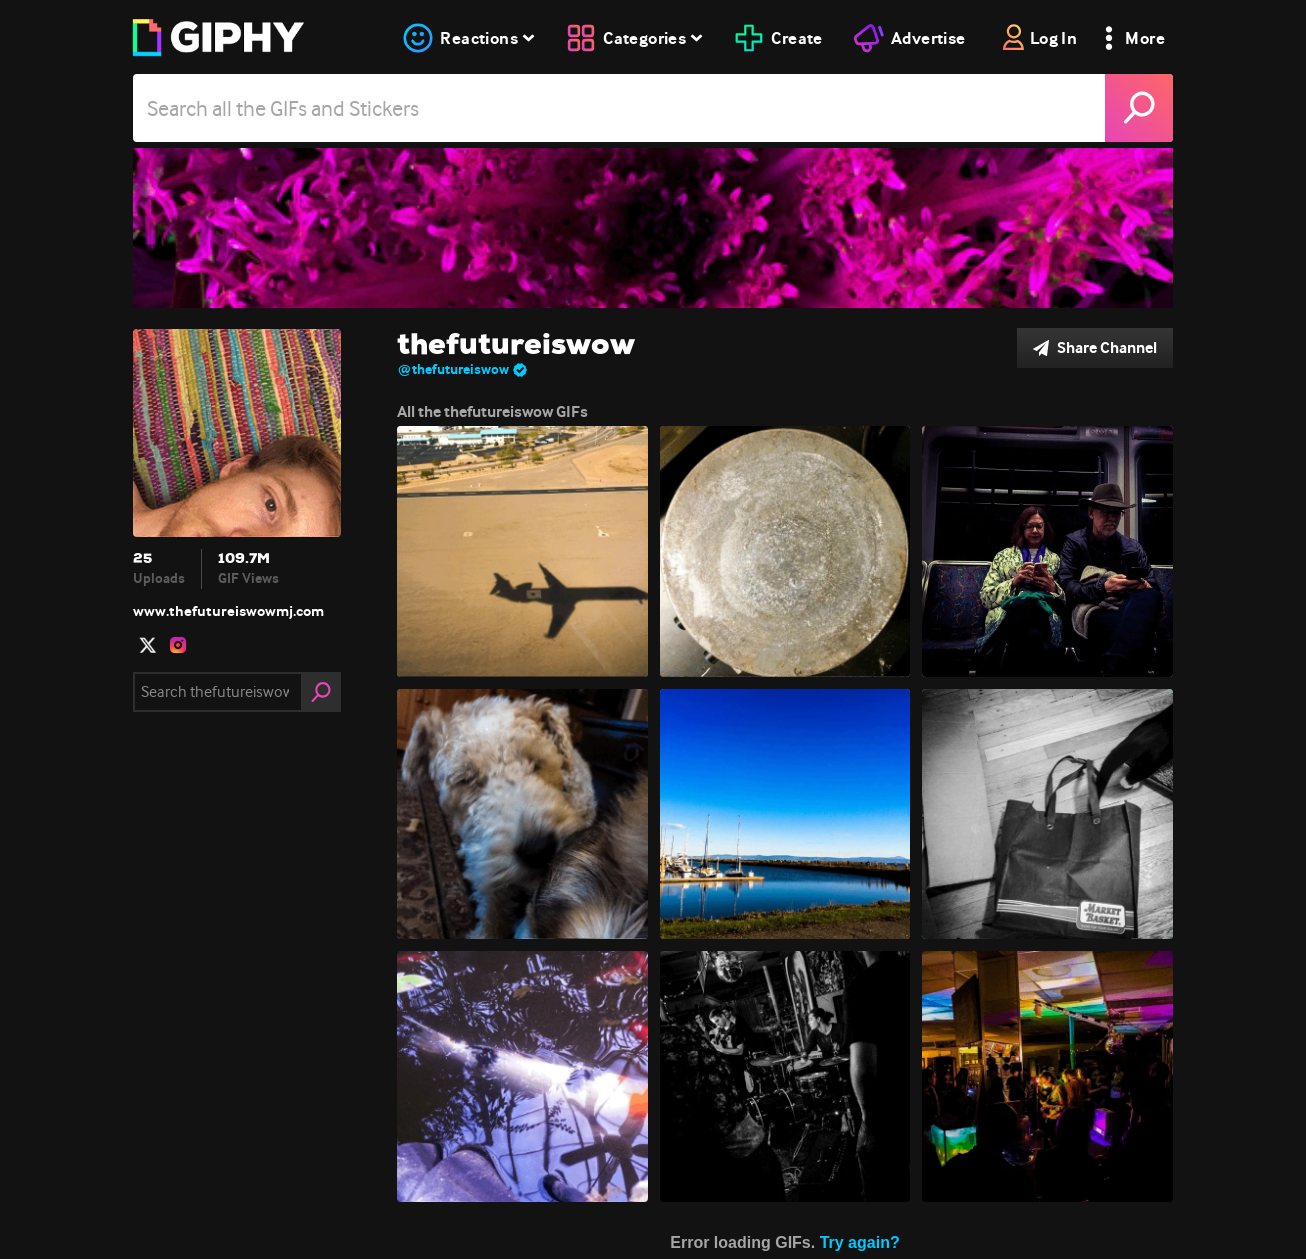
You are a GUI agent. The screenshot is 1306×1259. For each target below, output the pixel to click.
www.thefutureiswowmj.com (228, 611)
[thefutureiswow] (653, 228)
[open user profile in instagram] (178, 645)
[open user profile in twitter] (148, 645)
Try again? (860, 1242)
